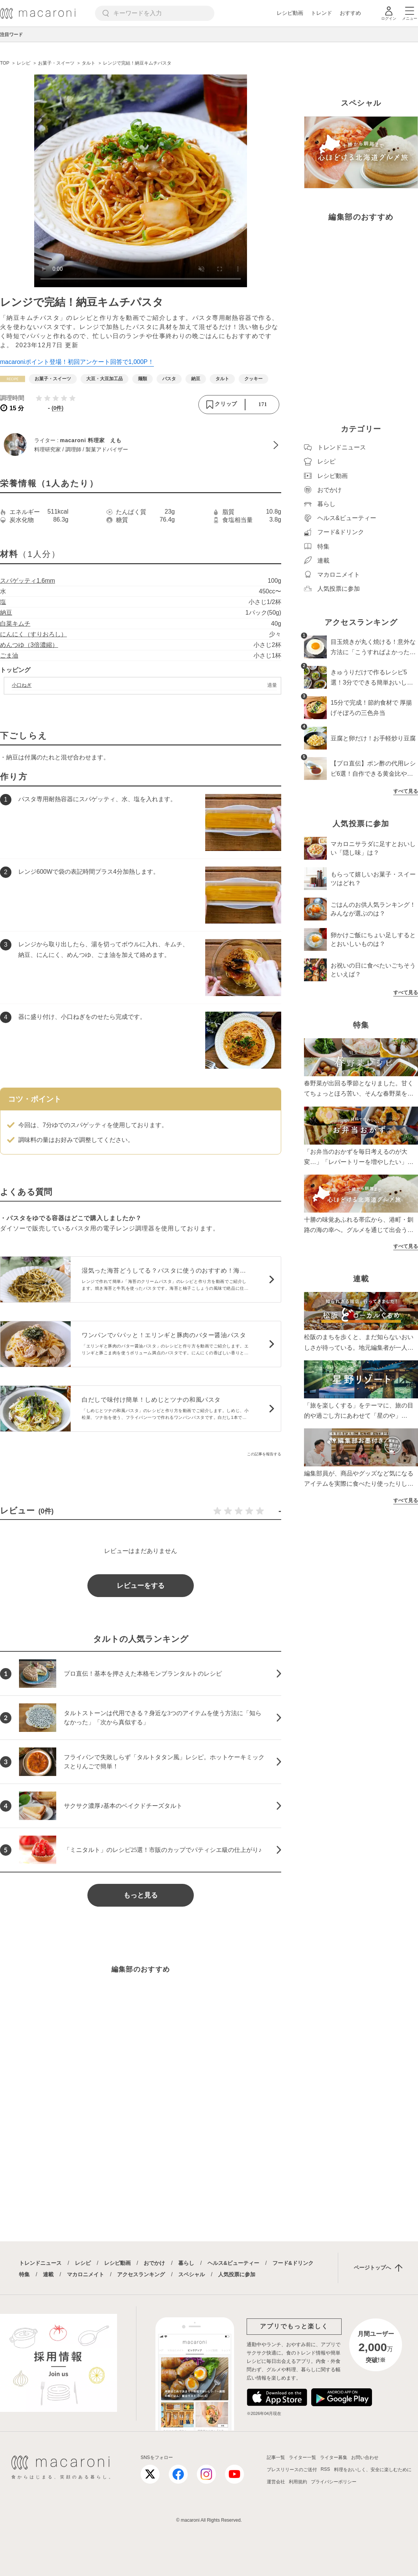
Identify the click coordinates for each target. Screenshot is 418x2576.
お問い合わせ (364, 2457)
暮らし (186, 2263)
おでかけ (154, 2263)
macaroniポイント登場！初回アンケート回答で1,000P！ (77, 362)
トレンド (321, 13)
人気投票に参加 (236, 2274)
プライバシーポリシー (333, 2481)
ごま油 (9, 655)
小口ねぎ (22, 685)
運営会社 (276, 2481)
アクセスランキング (141, 2274)
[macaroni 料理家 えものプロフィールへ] (140, 445)
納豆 (6, 612)
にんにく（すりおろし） (33, 634)
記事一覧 (276, 2457)
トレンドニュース (40, 2263)
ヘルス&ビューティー (233, 2263)
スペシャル (191, 2274)
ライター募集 (333, 2457)
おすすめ (350, 13)
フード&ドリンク (293, 2263)
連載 (48, 2274)
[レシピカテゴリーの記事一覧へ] (12, 379)
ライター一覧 (302, 2457)
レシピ (83, 2263)
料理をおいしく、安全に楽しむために (373, 2469)
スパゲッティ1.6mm (27, 580)
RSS (325, 2469)
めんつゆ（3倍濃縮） (29, 645)
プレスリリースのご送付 (292, 2469)
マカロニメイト (85, 2274)
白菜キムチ (15, 623)
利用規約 (298, 2481)
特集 (24, 2274)
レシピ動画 (290, 13)
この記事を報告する (264, 1454)
